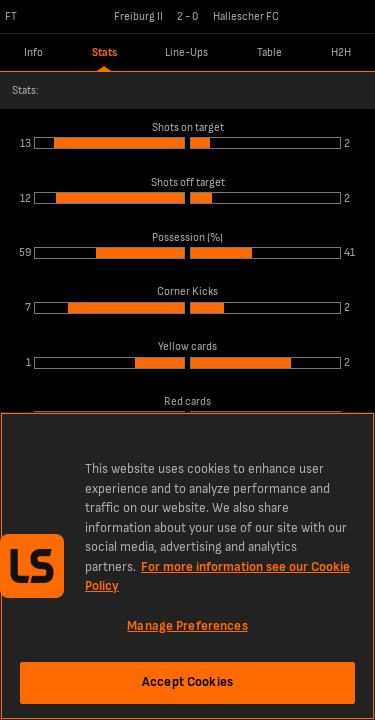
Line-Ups (186, 52)
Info (33, 52)
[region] (187, 566)
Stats (104, 52)
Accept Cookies (187, 682)
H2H (341, 52)
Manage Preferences (187, 626)
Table (269, 52)
